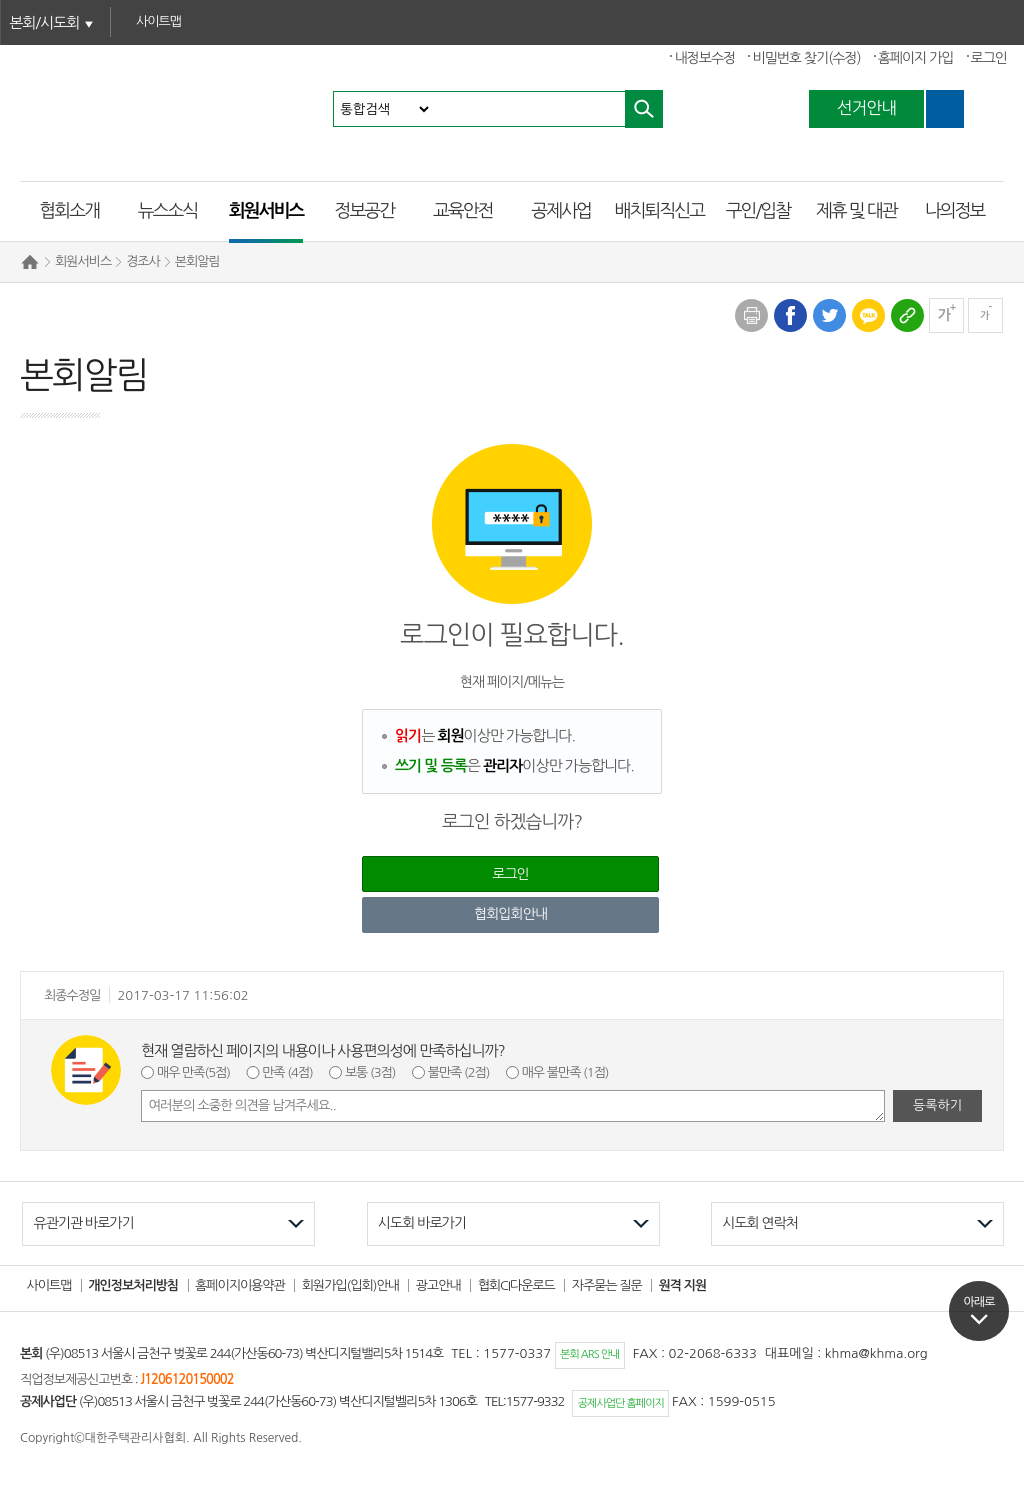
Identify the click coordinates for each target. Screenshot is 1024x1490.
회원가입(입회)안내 (350, 1285)
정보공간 (365, 211)
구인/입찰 (758, 211)
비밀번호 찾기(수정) (806, 58)
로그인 (989, 58)
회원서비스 (266, 211)
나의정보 (955, 211)
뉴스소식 (168, 211)
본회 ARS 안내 (589, 1354)
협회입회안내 (510, 914)
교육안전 (463, 211)
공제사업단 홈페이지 (621, 1403)
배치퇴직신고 (660, 211)
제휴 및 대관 (856, 211)
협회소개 (69, 211)
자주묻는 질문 (607, 1285)
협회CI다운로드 (516, 1285)
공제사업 (561, 211)
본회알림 (197, 261)
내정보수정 (704, 58)
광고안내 (438, 1285)
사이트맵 (49, 1285)
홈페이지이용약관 (240, 1285)
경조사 (143, 261)
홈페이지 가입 (916, 58)
